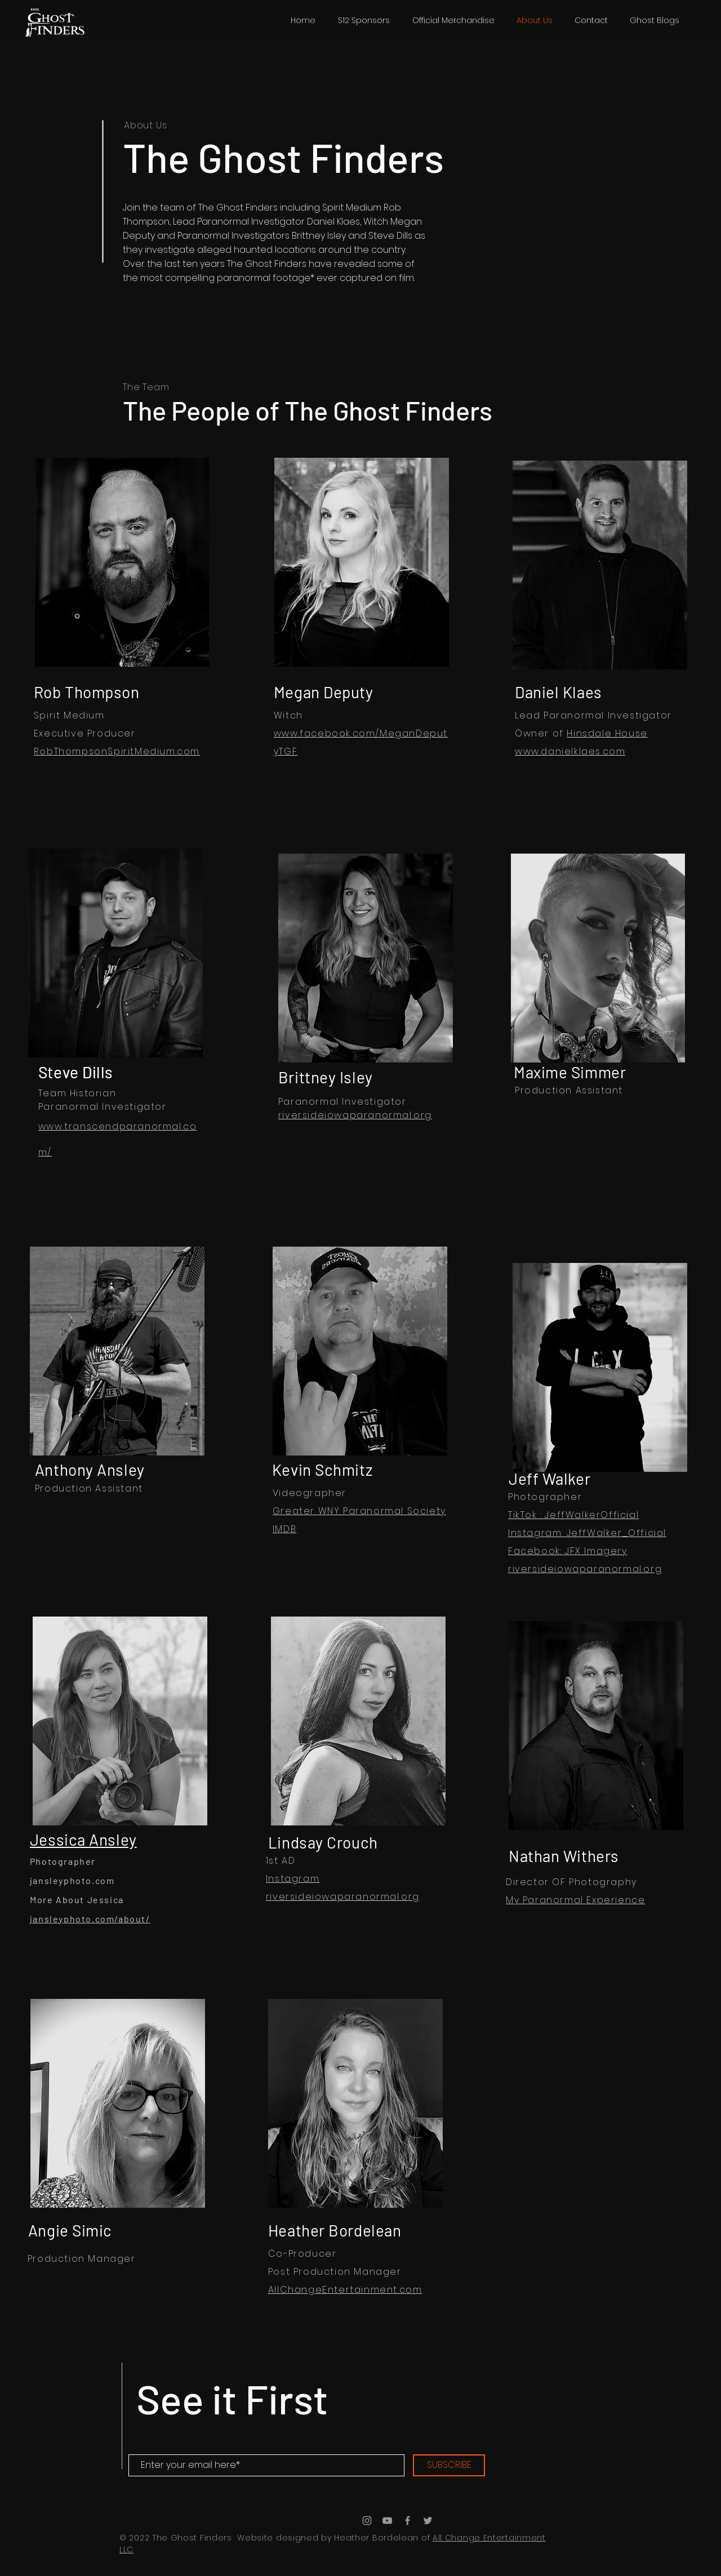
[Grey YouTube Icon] (387, 2520)
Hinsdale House (607, 733)
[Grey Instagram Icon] (367, 2520)
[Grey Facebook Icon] (407, 2520)
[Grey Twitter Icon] (428, 2520)
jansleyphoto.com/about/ (90, 1918)
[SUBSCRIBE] (449, 2465)
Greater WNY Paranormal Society (359, 1510)
